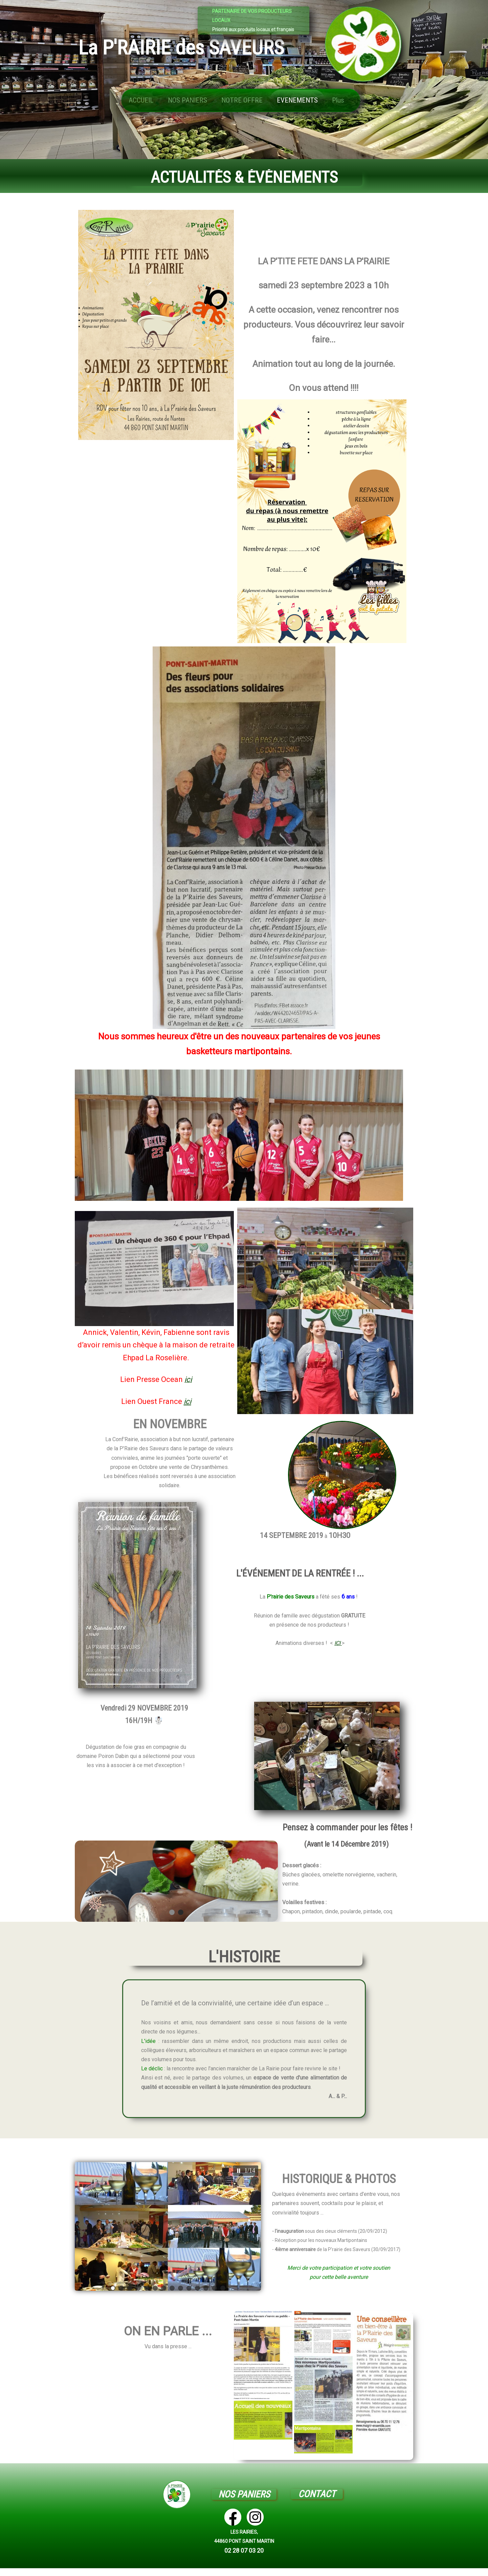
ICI (338, 1643)
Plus (338, 100)
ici (187, 1401)
